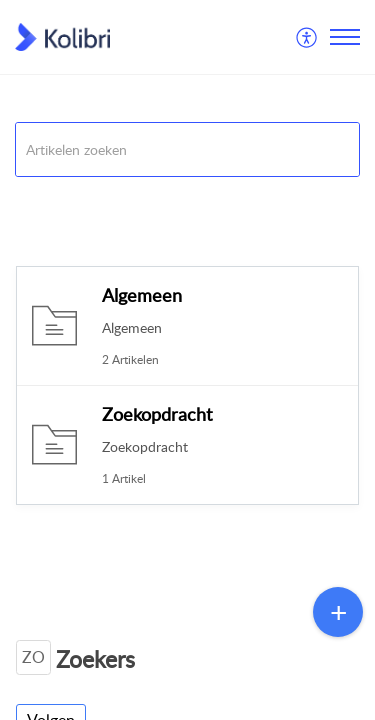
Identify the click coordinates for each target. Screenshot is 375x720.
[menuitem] (307, 37)
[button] (307, 37)
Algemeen (142, 295)
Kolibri (34, 201)
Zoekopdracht (157, 414)
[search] (187, 149)
